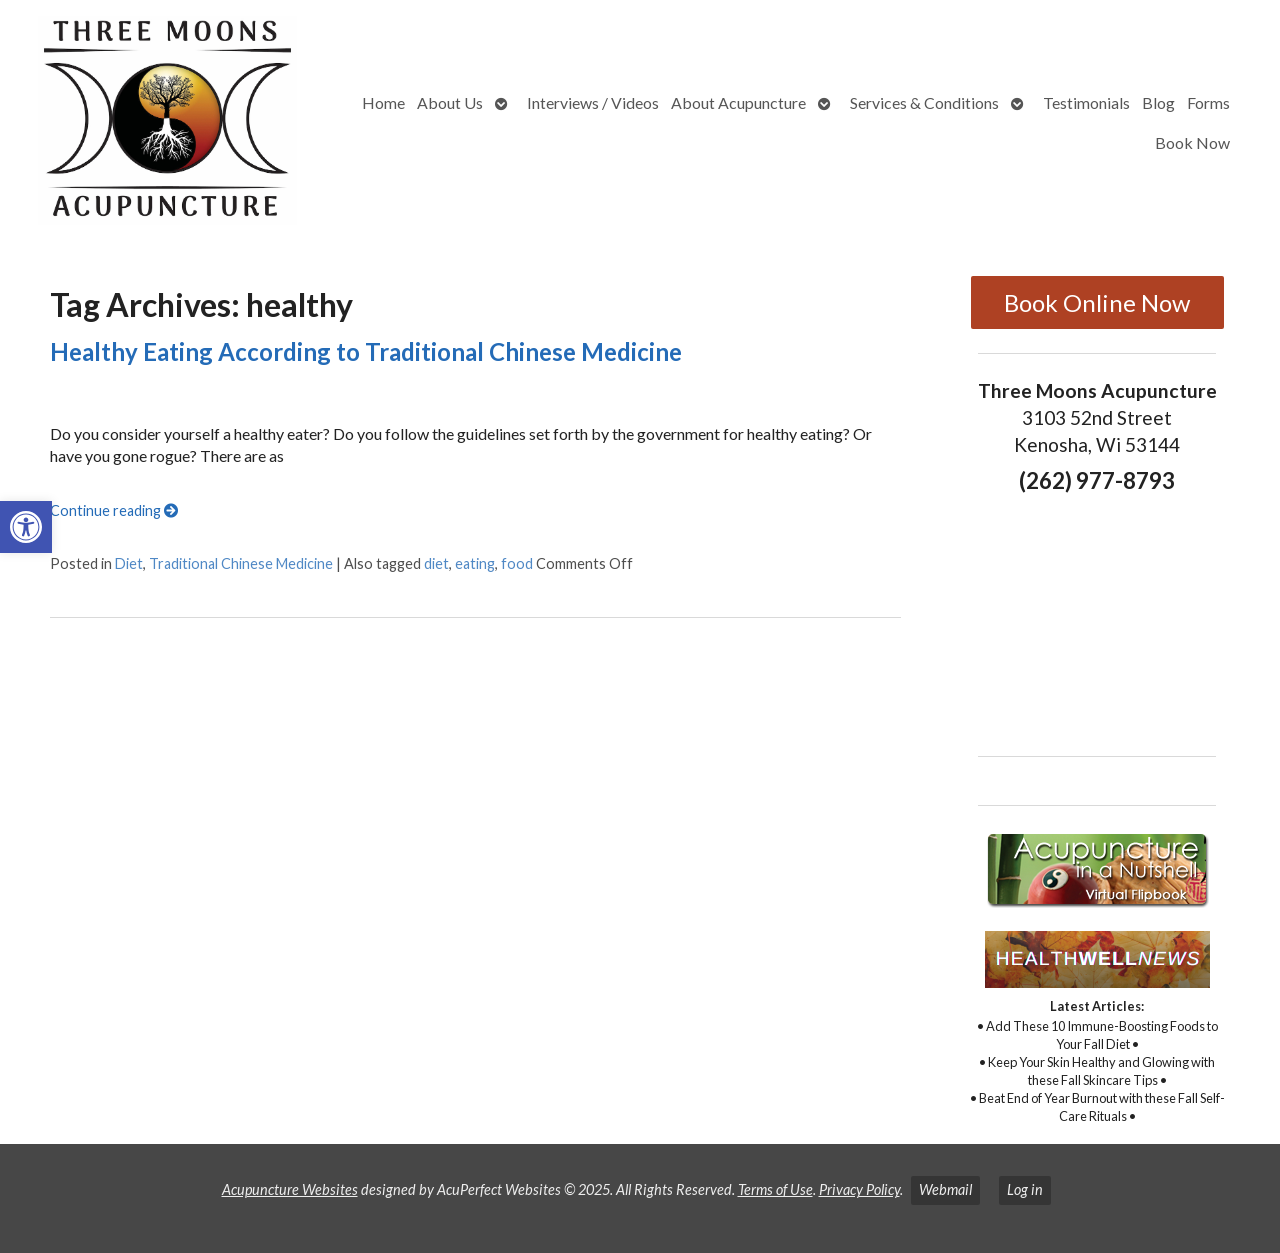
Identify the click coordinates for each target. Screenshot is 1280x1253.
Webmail (945, 1189)
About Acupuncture (738, 102)
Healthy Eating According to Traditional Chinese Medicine (366, 351)
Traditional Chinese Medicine (241, 563)
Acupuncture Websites (290, 1189)
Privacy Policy (859, 1189)
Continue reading (114, 510)
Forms (1208, 102)
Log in (1025, 1189)
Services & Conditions (924, 102)
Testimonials (1086, 102)
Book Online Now (1097, 302)
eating (475, 563)
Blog (1158, 102)
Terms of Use (775, 1189)
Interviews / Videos (593, 102)
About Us (450, 102)
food (517, 563)
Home (383, 102)
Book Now (1192, 142)
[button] (26, 527)
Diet (129, 563)
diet (436, 563)
